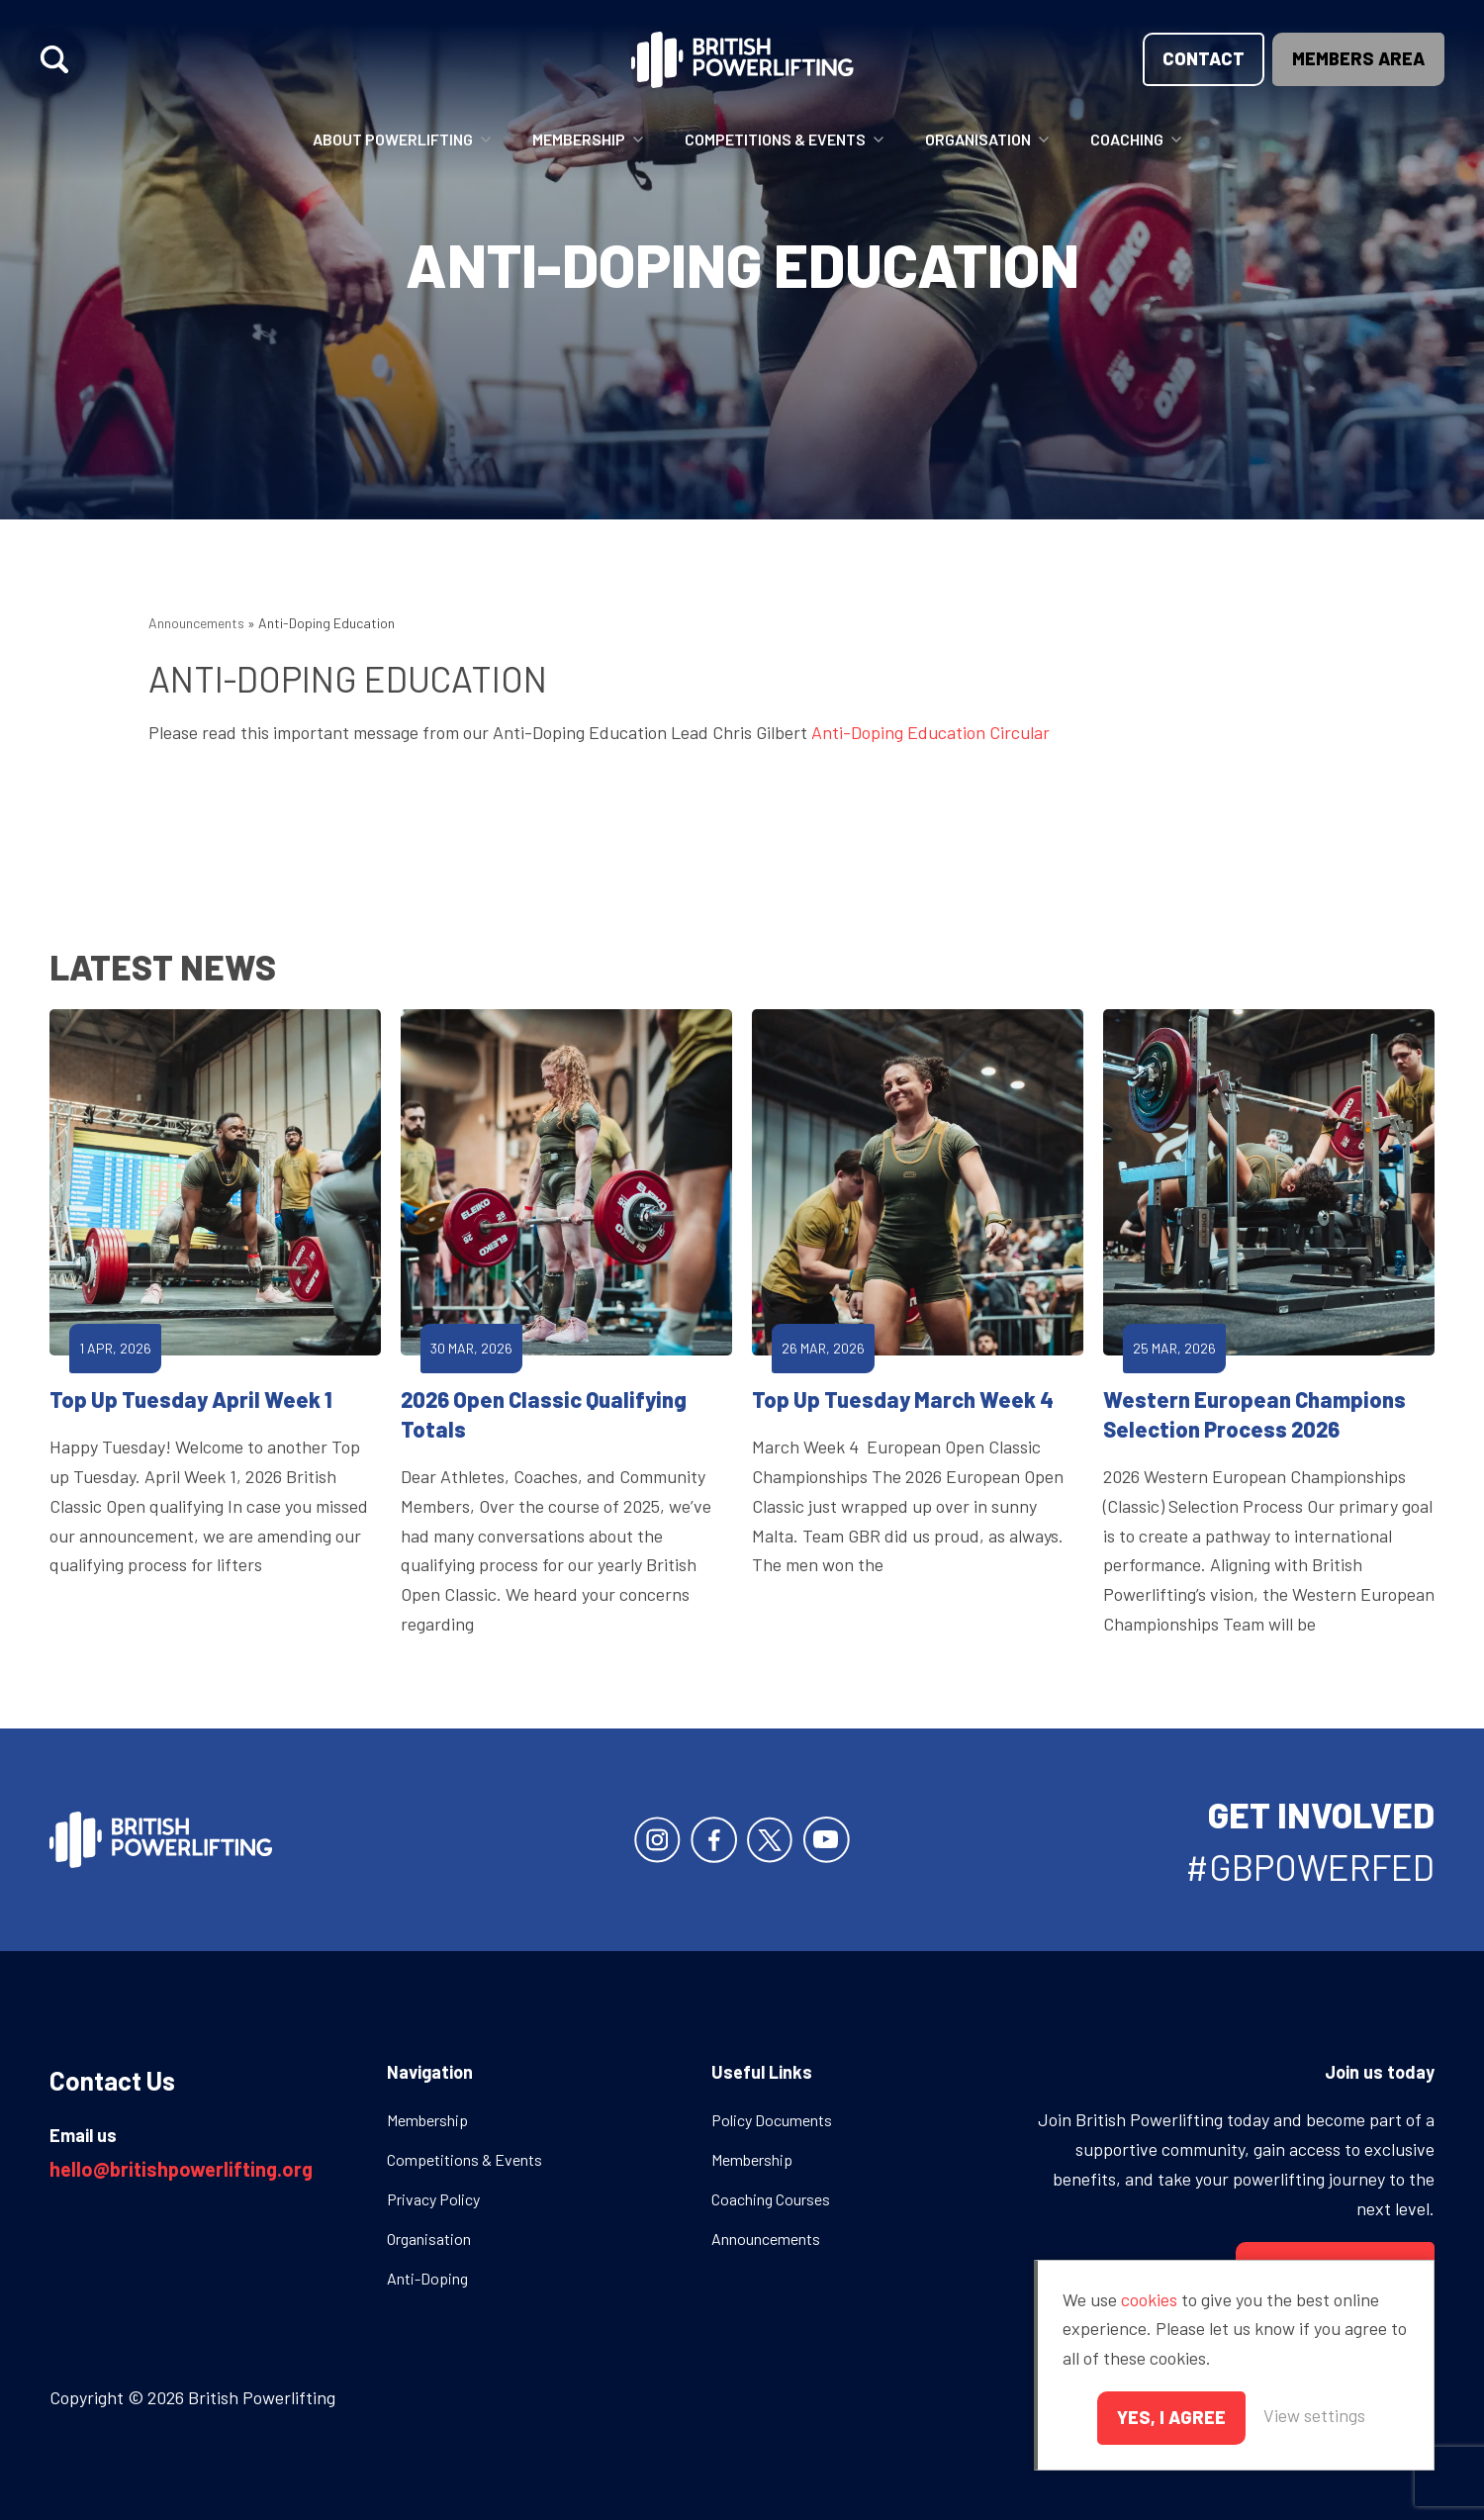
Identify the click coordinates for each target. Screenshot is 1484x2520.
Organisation (978, 139)
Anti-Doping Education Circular (930, 732)
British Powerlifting (742, 59)
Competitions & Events (775, 139)
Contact (1203, 58)
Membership (578, 139)
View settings (1314, 2415)
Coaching (1126, 139)
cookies (1149, 2299)
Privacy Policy (433, 2199)
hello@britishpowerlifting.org (181, 2169)
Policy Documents (771, 2119)
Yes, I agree (1171, 2417)
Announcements (196, 622)
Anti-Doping (427, 2278)
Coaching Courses (770, 2199)
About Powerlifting (393, 139)
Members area (1358, 58)
